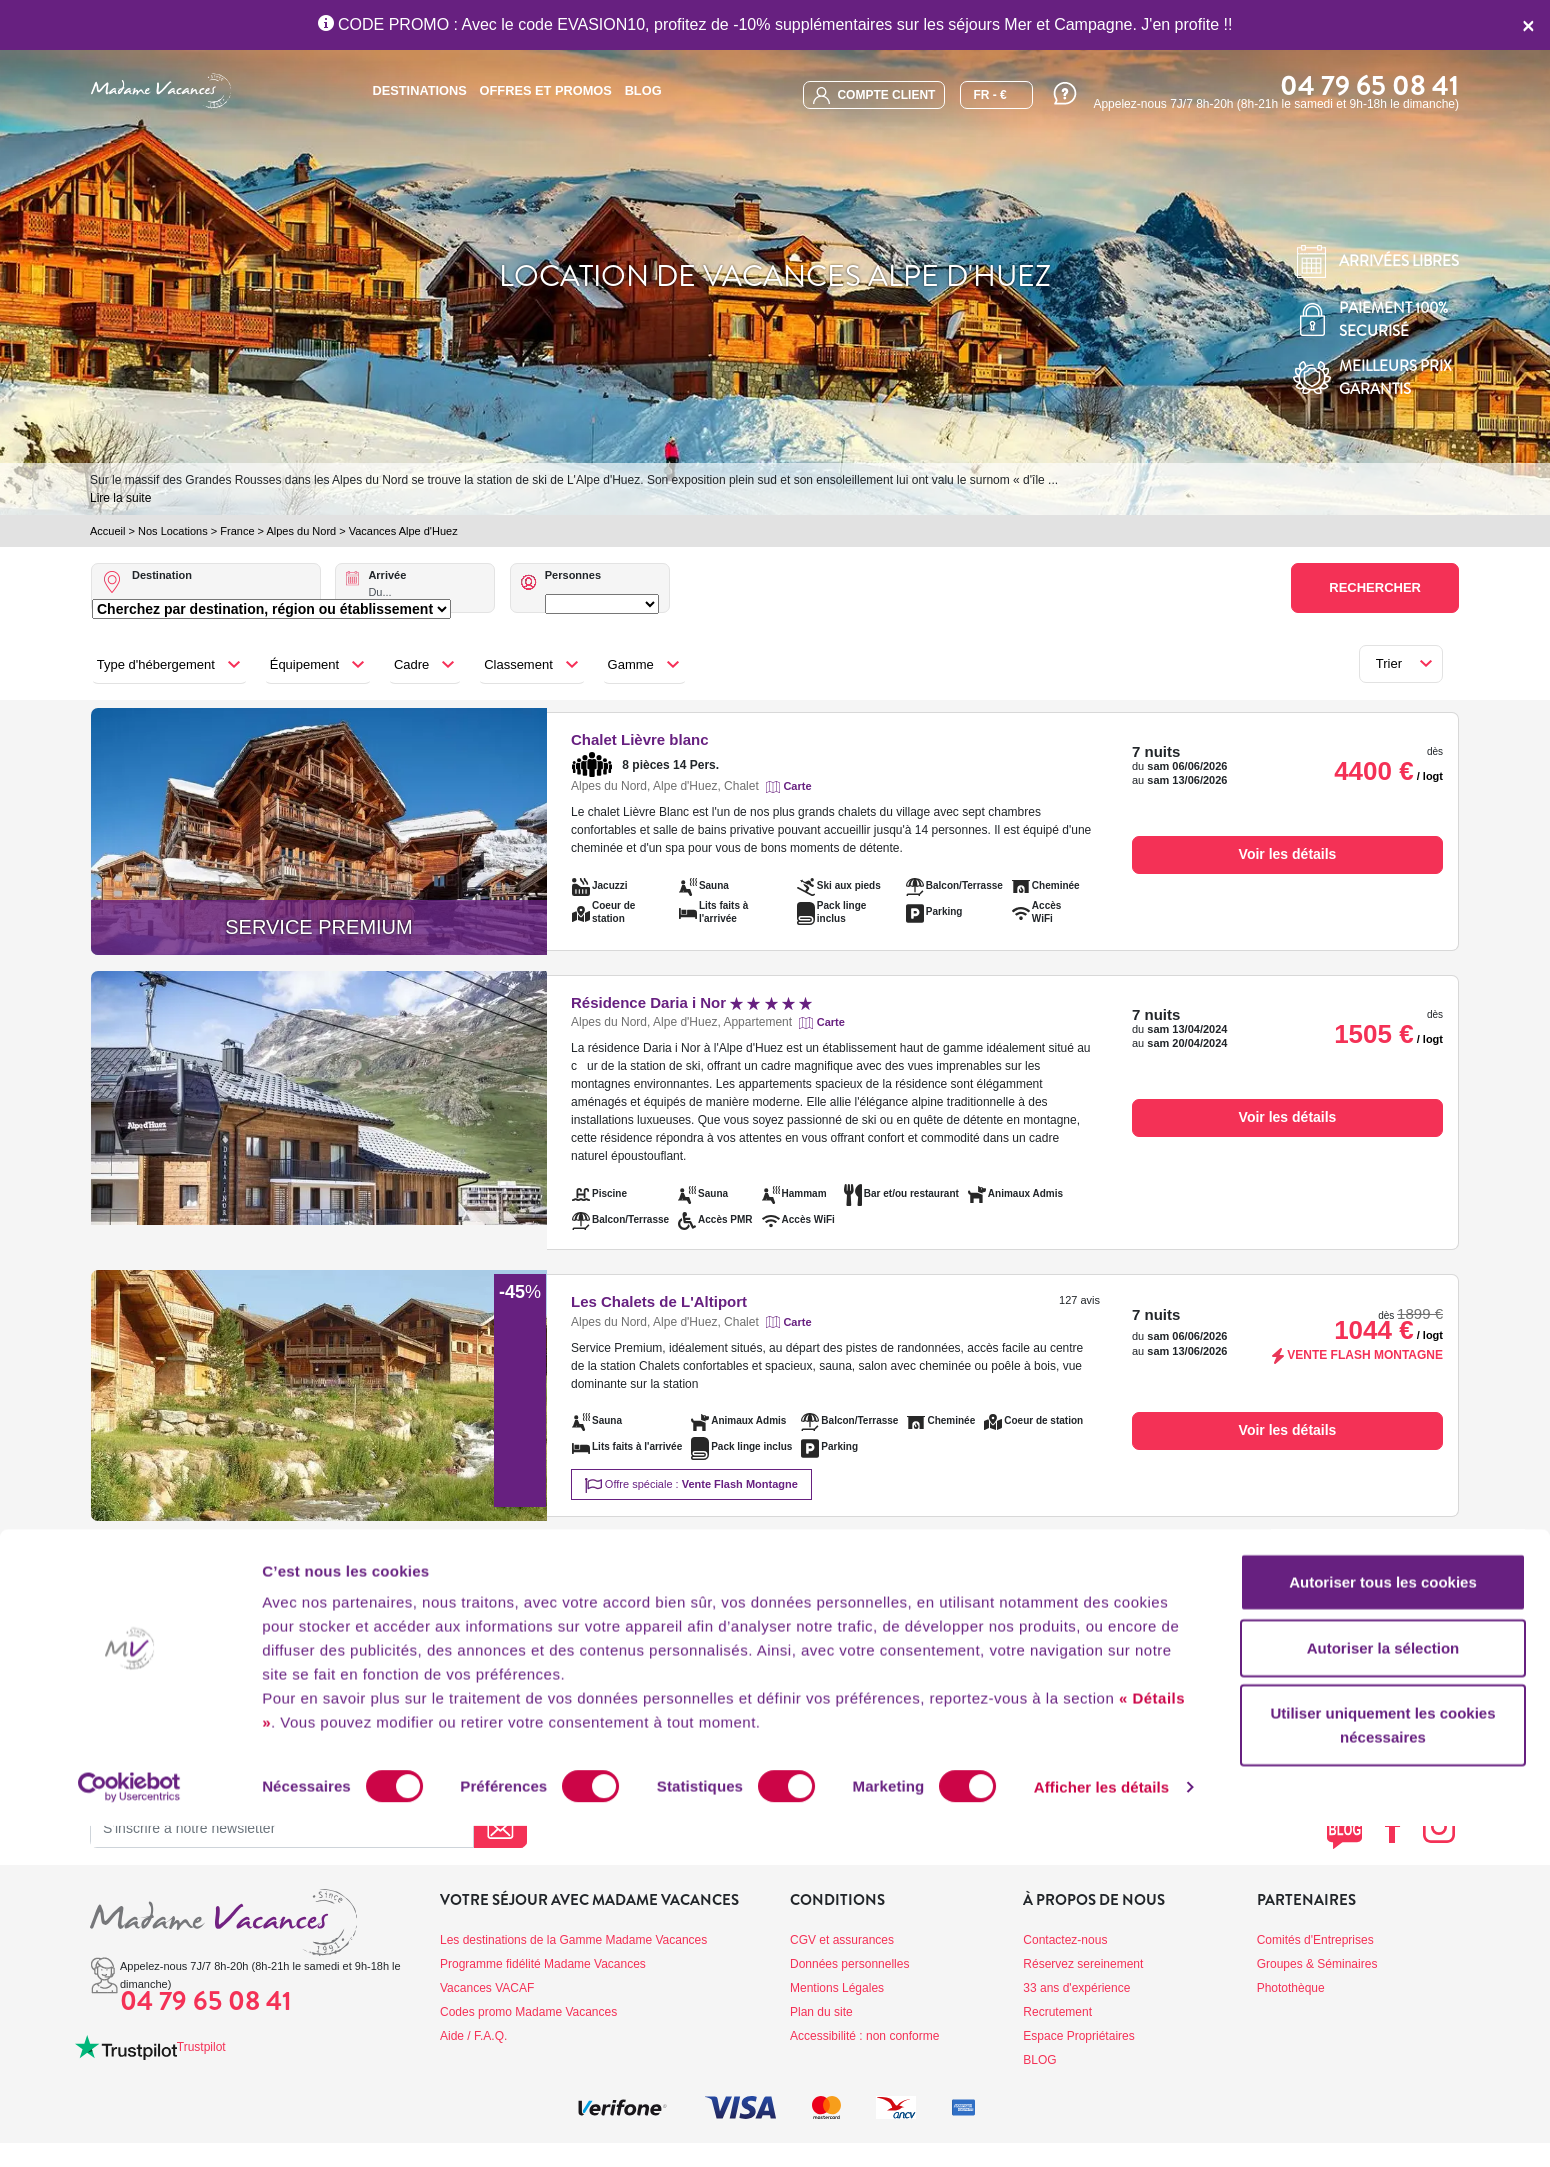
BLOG (643, 90)
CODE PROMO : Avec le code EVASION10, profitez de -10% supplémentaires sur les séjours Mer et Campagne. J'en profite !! (775, 24)
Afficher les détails (1101, 2127)
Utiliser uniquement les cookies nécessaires (1382, 2065)
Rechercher (1375, 587)
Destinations (419, 90)
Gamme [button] (631, 664)
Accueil (107, 531)
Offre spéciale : (691, 1485)
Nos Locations (173, 531)
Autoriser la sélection (1383, 1988)
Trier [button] (1389, 663)
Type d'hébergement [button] (156, 664)
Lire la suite (120, 498)
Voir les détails (1288, 854)
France (237, 531)
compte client (874, 95)
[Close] (1528, 25)
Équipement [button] (304, 664)
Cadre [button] (411, 664)
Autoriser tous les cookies (1383, 1922)
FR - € (989, 95)
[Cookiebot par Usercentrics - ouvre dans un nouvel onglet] (129, 2128)
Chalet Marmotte (630, 1568)
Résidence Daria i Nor (691, 1002)
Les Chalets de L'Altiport (659, 1301)
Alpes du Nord (301, 531)
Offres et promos (546, 90)
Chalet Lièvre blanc (640, 739)
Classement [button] (518, 664)
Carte (797, 786)
